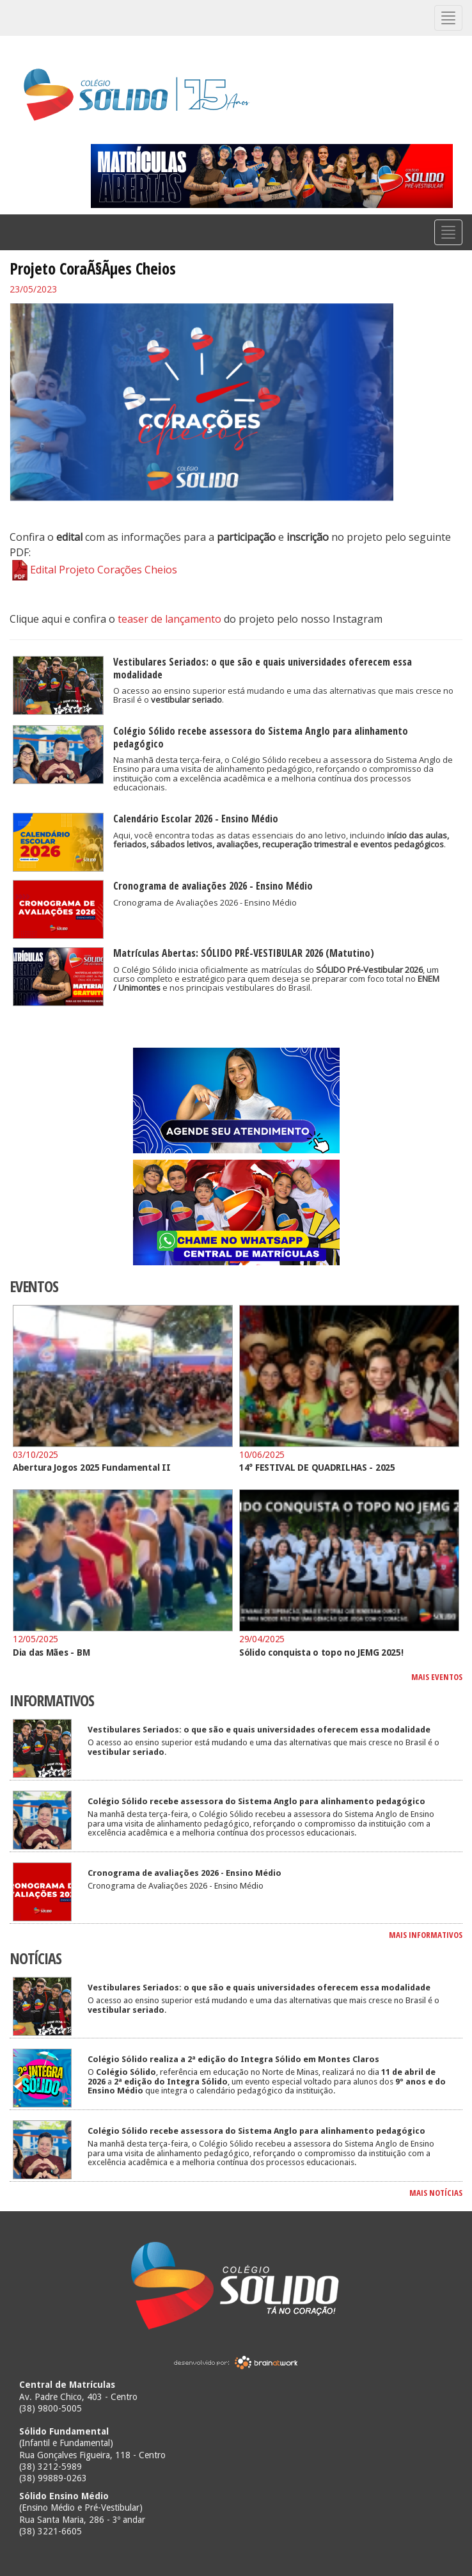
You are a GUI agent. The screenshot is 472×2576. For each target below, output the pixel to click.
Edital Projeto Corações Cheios (93, 570)
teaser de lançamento (169, 619)
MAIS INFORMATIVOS (425, 1934)
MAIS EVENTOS (436, 1677)
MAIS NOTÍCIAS (435, 2192)
